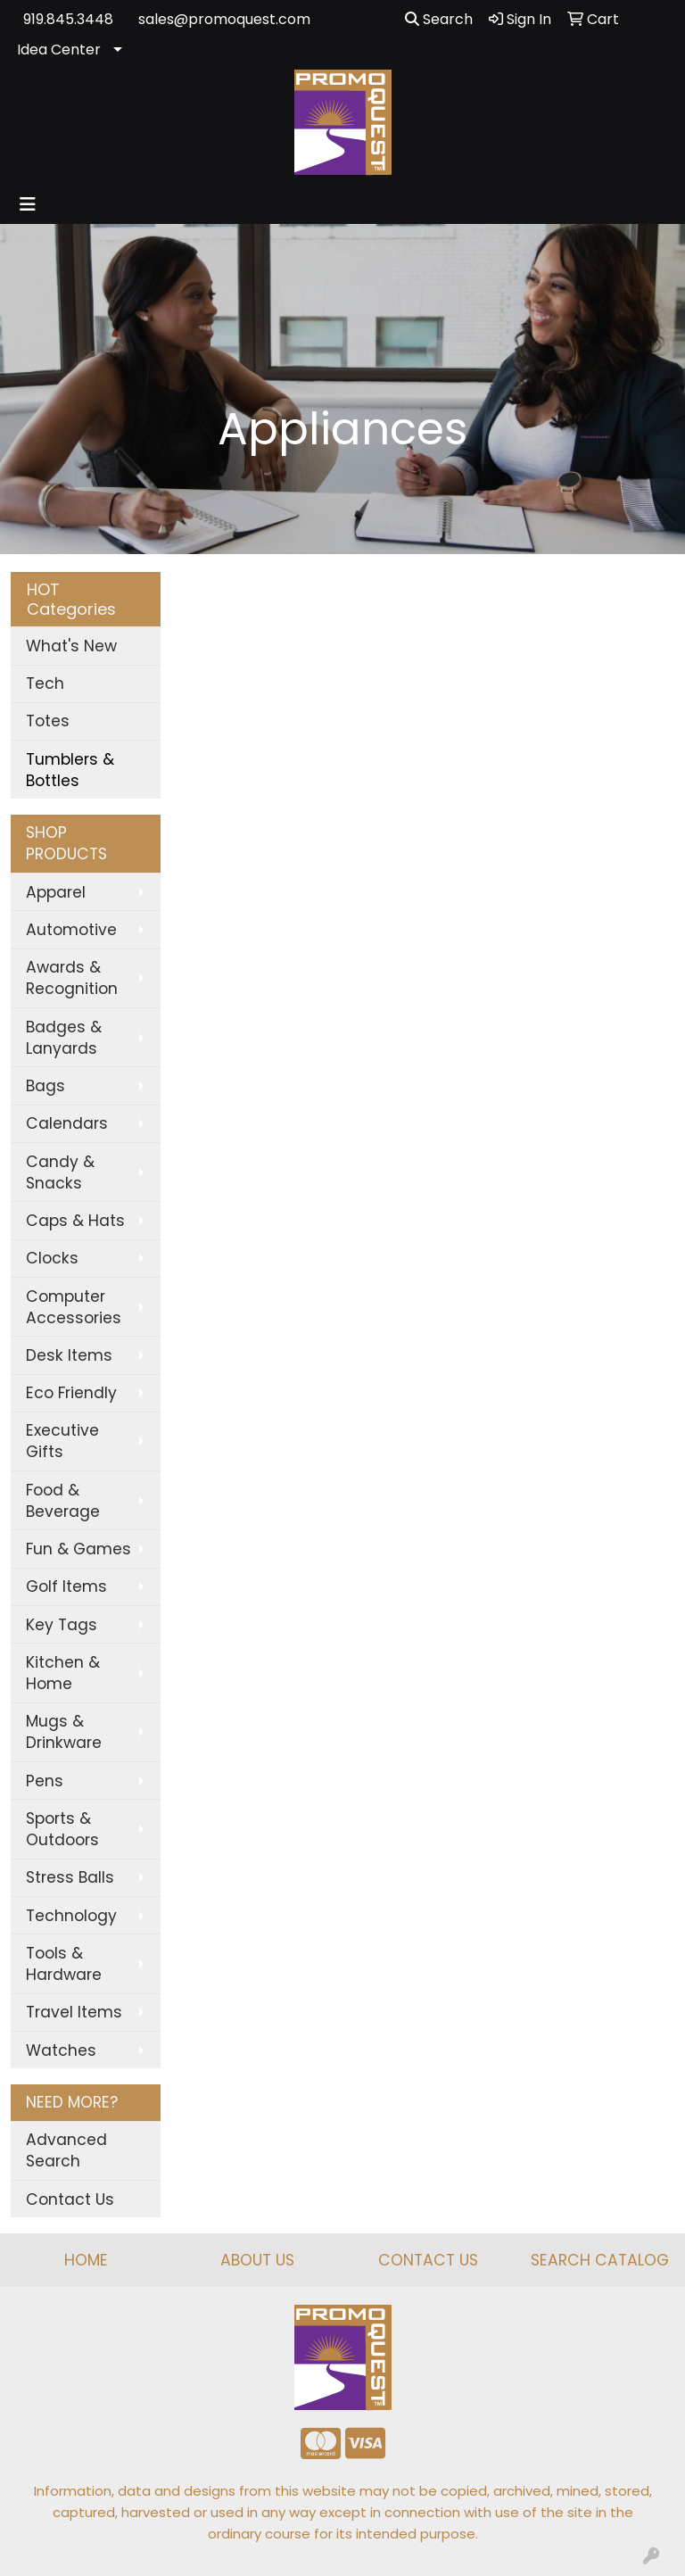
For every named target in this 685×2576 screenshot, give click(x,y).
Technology (71, 1915)
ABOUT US (257, 2260)
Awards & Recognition (72, 978)
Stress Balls (70, 1877)
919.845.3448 (68, 19)
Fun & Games (78, 1549)
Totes (48, 721)
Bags (45, 1086)
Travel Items (74, 2012)
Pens (44, 1781)
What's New (71, 646)
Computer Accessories (73, 1307)
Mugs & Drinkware (64, 1731)
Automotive (71, 929)
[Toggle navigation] (27, 204)
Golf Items (66, 1586)
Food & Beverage (63, 1500)
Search (439, 19)
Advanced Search (66, 2150)
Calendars (67, 1123)
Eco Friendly (71, 1393)
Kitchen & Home (63, 1673)
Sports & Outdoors (62, 1829)
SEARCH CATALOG (600, 2260)
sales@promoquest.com (224, 19)
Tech (45, 683)
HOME (86, 2260)
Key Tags (61, 1625)
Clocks (52, 1258)
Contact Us (70, 2199)
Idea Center (59, 49)
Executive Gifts (62, 1441)
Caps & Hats (75, 1220)
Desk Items (69, 1355)
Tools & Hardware (64, 1963)
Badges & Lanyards (64, 1037)
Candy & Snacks (60, 1172)
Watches (61, 2050)
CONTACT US (428, 2260)
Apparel (56, 892)
